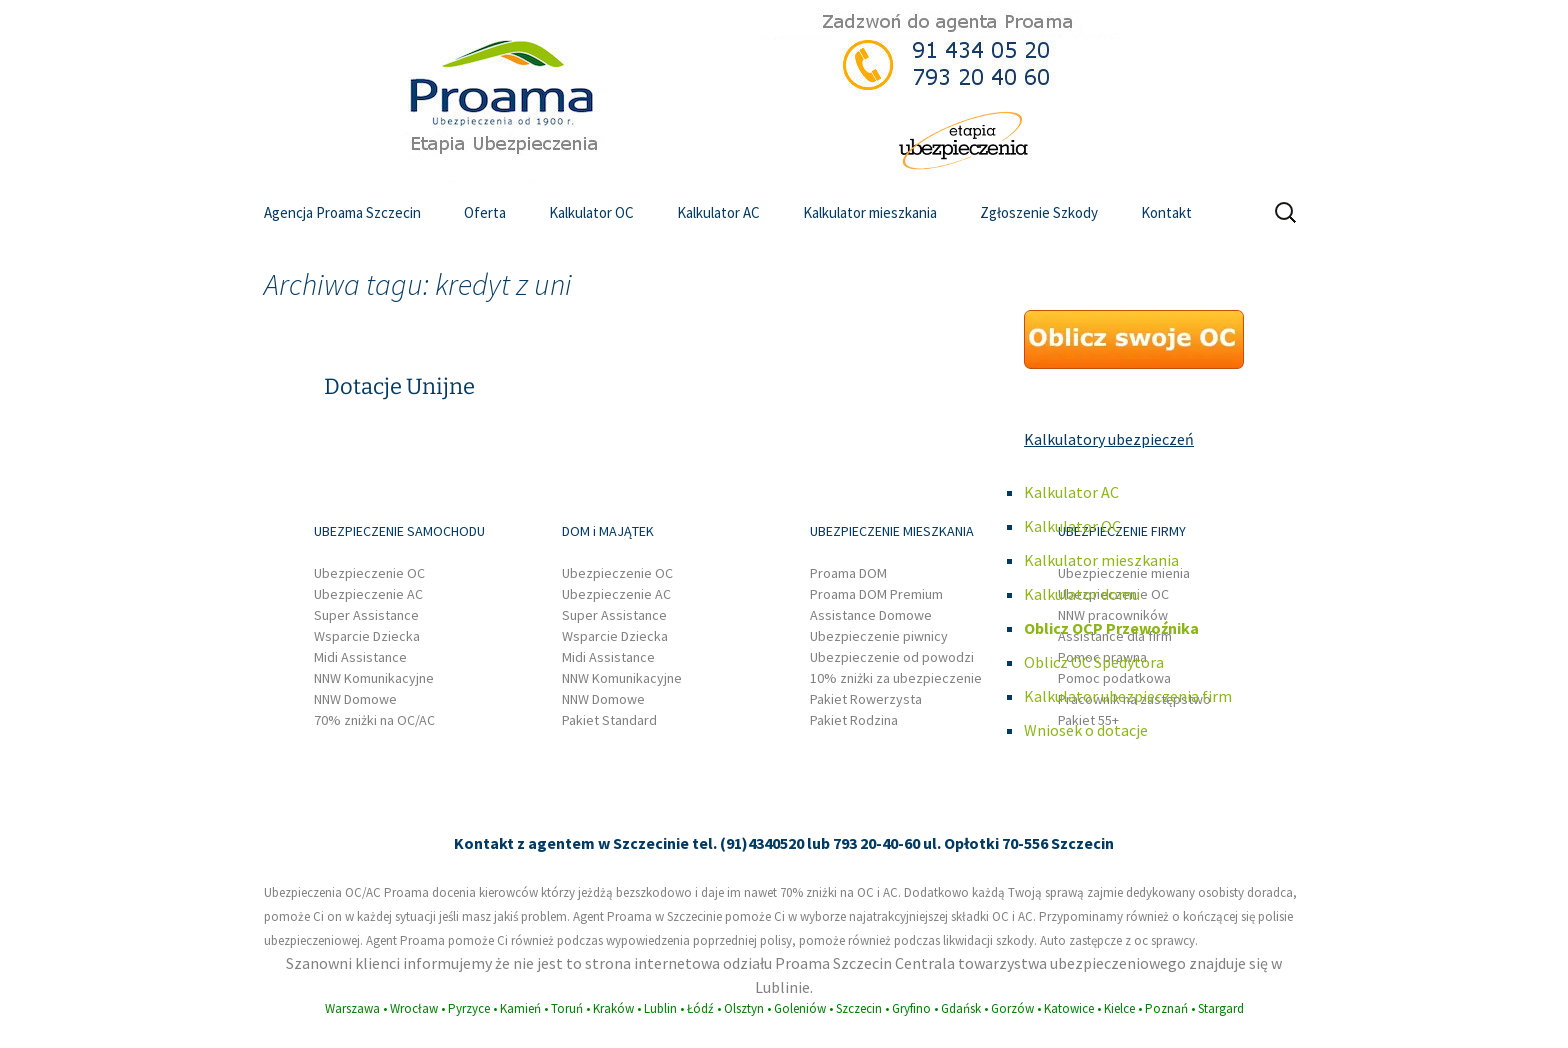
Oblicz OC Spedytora (1094, 662)
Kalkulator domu (1082, 594)
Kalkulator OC (591, 212)
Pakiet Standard (609, 720)
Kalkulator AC (718, 212)
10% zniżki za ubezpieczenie (896, 678)
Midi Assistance (360, 657)
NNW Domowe (355, 699)
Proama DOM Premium (876, 594)
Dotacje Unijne (399, 386)
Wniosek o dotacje (1086, 730)
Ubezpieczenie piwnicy (879, 636)
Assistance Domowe (871, 615)
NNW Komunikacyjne (374, 678)
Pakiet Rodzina (854, 720)
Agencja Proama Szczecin (342, 212)
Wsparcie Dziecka (367, 636)
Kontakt (1166, 212)
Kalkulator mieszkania (870, 212)
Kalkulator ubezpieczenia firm (1128, 696)
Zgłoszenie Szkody (1039, 212)
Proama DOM (848, 573)
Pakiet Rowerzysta (866, 699)
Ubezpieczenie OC (369, 573)
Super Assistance (366, 615)
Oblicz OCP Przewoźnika (1111, 628)
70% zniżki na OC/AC (374, 720)
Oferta (485, 212)
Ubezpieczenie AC (368, 594)
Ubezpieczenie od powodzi (892, 657)
